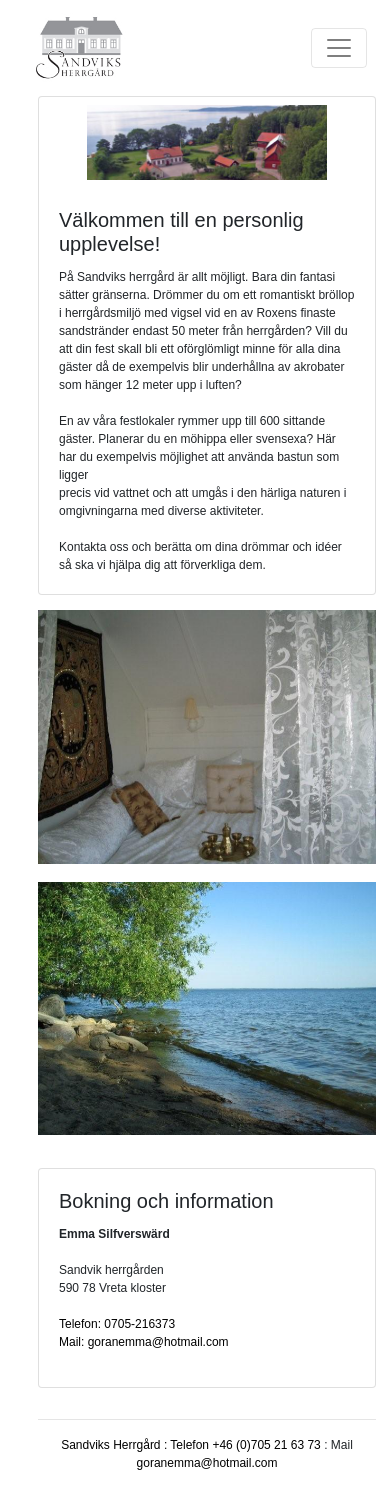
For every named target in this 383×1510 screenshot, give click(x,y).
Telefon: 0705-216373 (117, 1324)
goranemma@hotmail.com (207, 1463)
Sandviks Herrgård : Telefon (136, 1445)
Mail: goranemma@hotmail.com (144, 1342)
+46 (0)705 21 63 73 (266, 1445)
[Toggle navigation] (339, 48)
